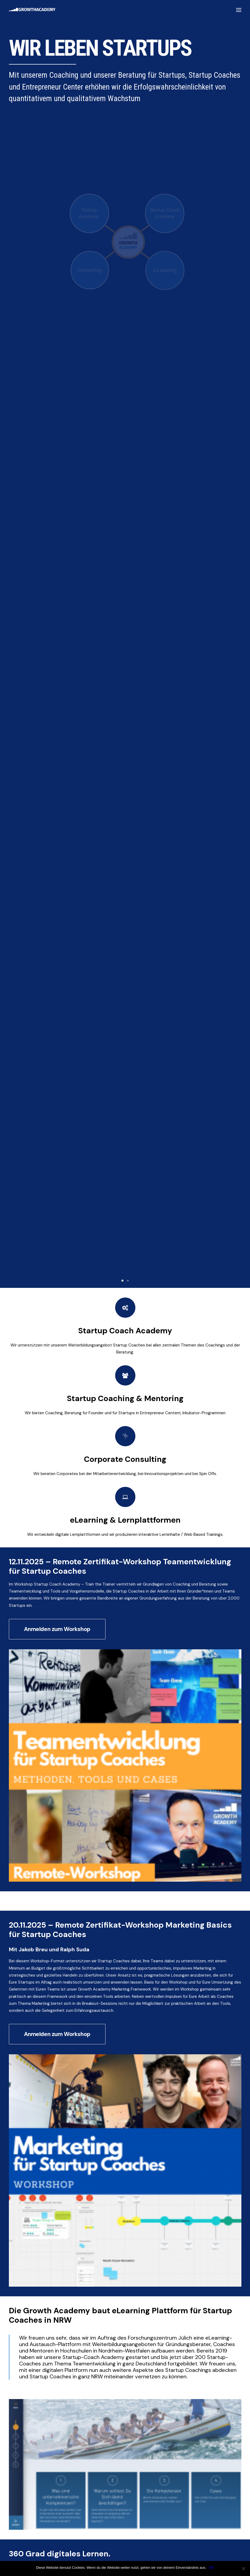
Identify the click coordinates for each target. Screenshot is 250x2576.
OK (211, 2568)
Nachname (90, 2055)
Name (16, 2038)
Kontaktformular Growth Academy (69, 1686)
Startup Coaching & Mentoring (125, 476)
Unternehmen (24, 2066)
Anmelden (23, 2113)
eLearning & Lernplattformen (125, 598)
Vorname (16, 2055)
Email (16, 2088)
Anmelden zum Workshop (57, 710)
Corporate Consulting (125, 537)
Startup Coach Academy (125, 410)
